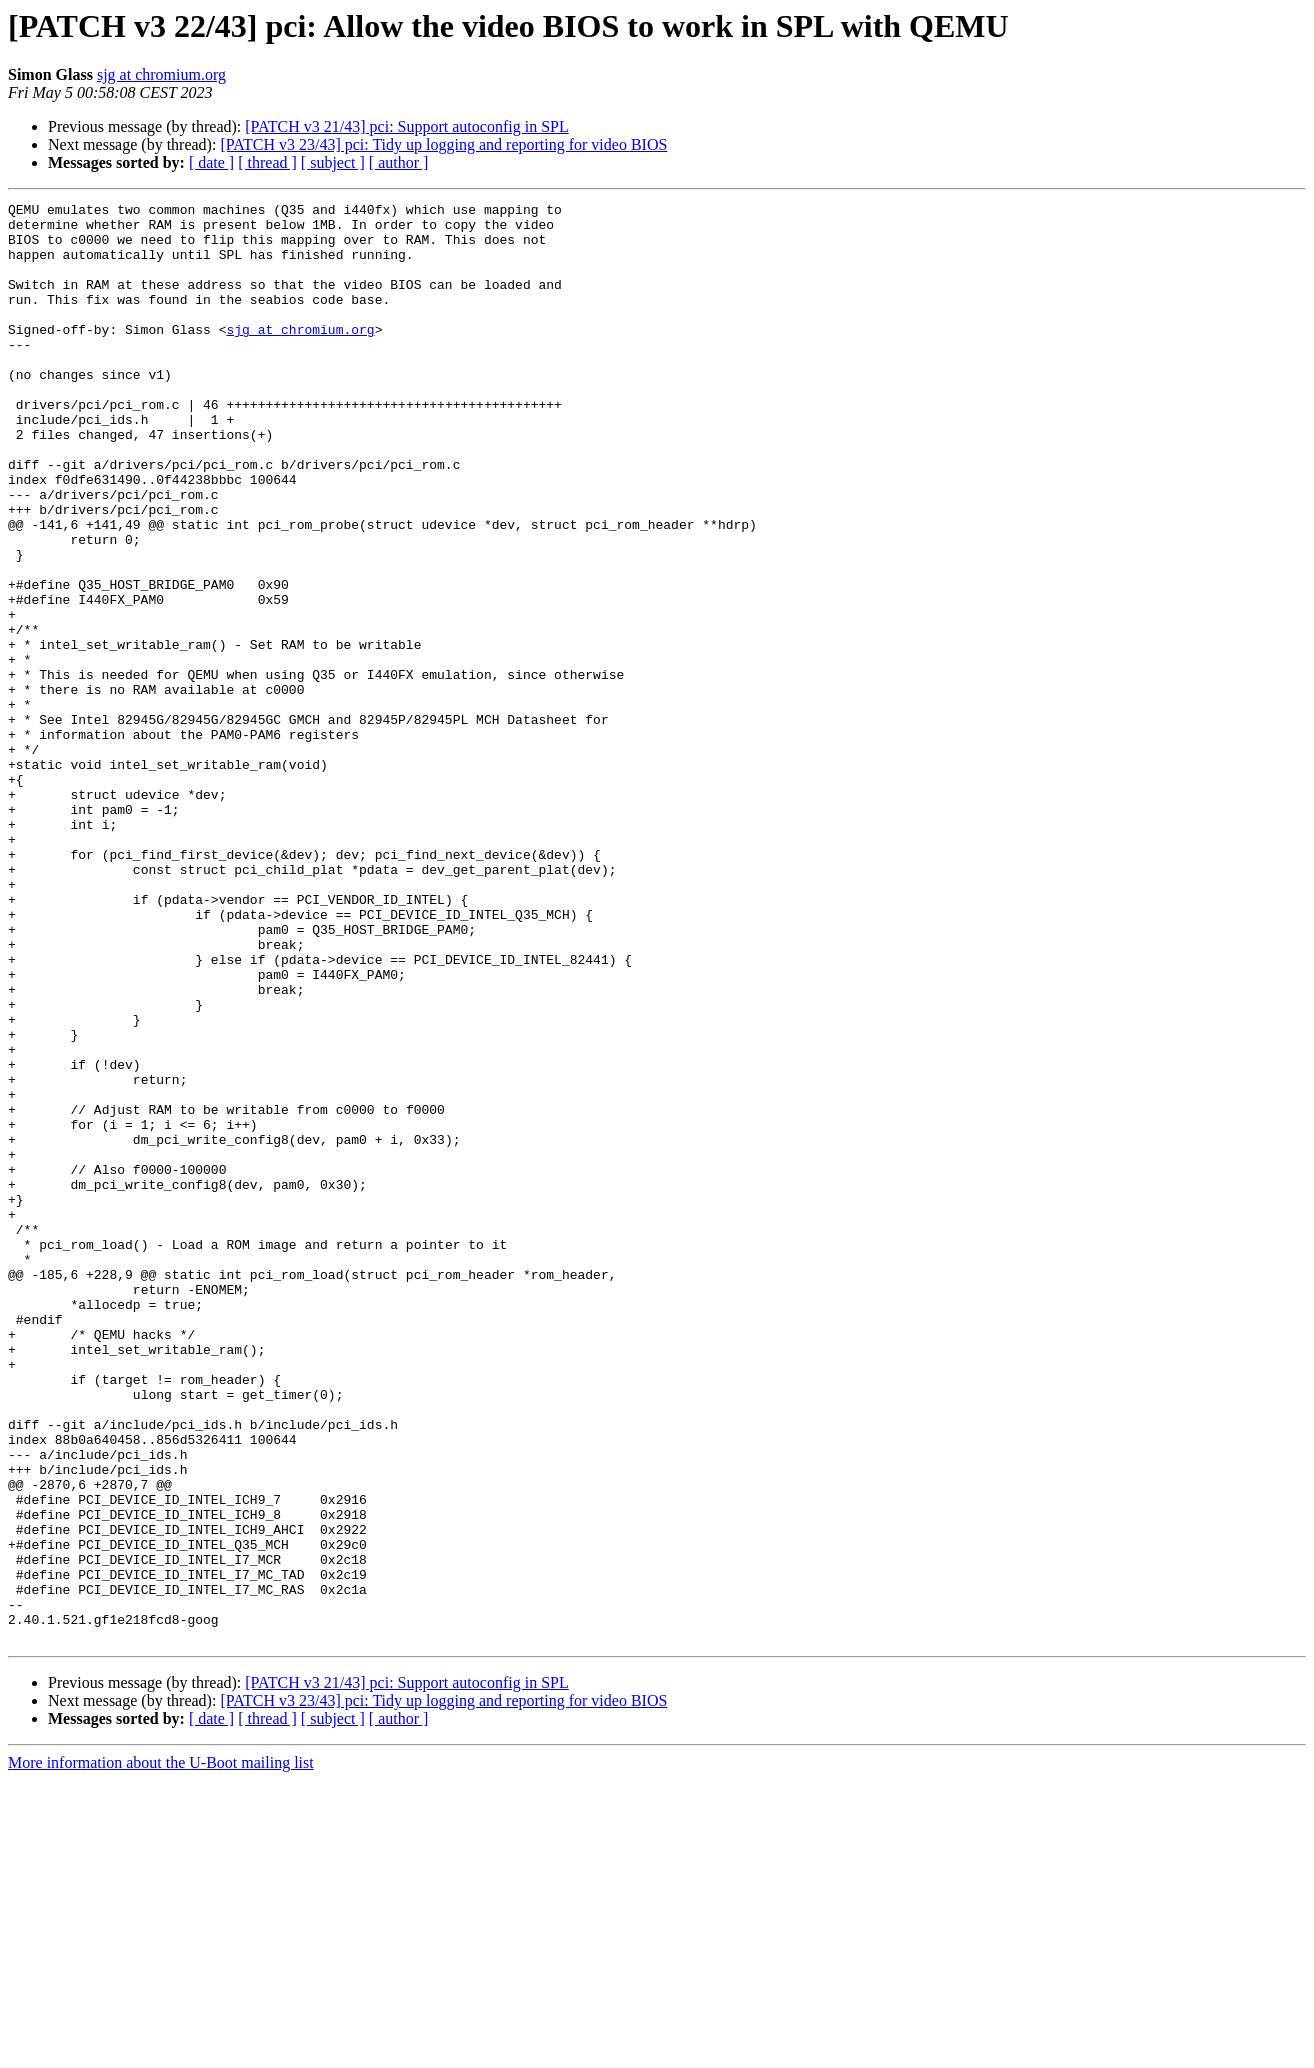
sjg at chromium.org (161, 74)
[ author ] (399, 162)
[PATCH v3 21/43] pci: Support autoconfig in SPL (406, 126)
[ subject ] (333, 162)
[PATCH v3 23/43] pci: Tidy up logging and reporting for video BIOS (443, 144)
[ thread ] (267, 162)
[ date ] (211, 162)
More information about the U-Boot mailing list (161, 2050)
